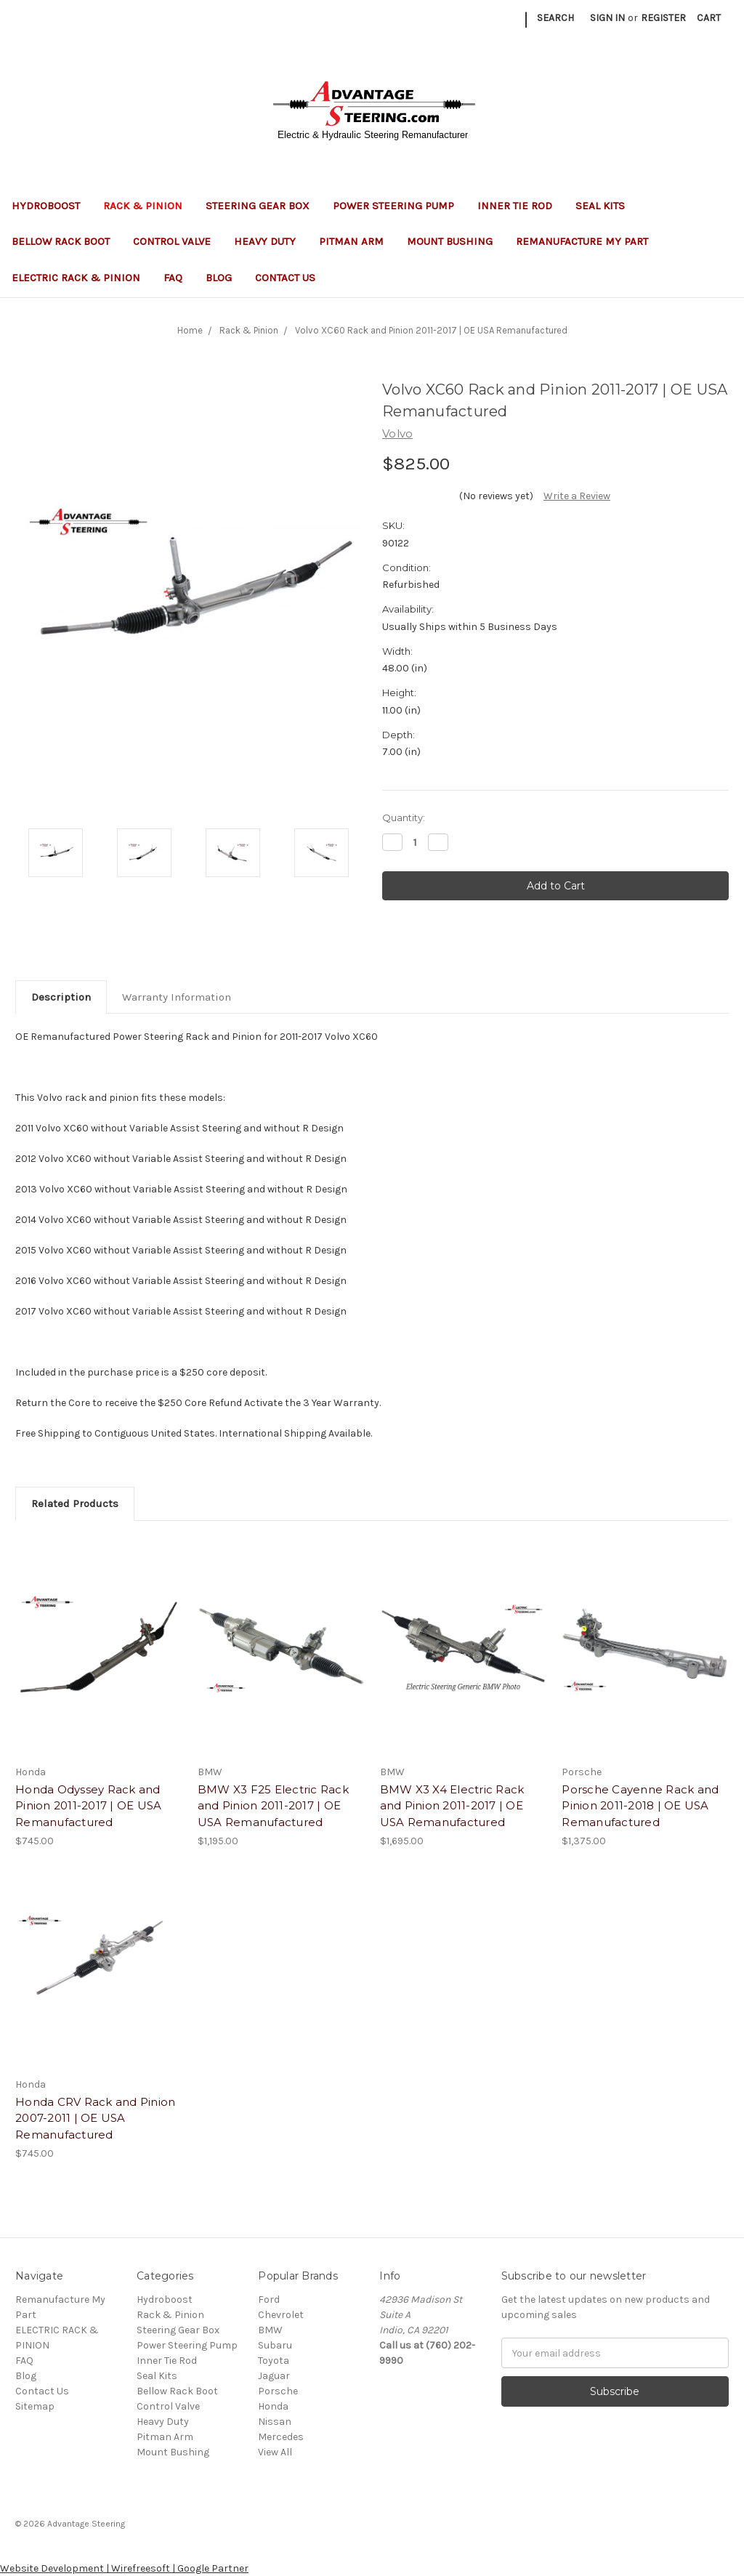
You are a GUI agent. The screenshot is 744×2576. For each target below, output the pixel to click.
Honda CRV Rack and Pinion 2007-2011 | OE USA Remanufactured (95, 2118)
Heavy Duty (265, 241)
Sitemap (34, 2406)
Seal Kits (606, 205)
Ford (269, 2299)
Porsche (278, 2391)
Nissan (274, 2421)
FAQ (172, 277)
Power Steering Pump (393, 205)
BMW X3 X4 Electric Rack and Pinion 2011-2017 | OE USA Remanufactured (452, 1805)
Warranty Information (176, 997)
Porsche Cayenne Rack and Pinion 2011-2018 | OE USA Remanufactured (640, 1805)
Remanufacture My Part (582, 241)
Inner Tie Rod (514, 205)
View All (275, 2452)
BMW (270, 2330)
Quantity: (403, 817)
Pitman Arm (351, 241)
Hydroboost (46, 205)
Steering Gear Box (258, 205)
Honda (273, 2406)
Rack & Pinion (142, 205)
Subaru (275, 2345)
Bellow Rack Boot (61, 241)
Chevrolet (281, 2315)
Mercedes (281, 2437)
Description (61, 997)
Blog (219, 277)
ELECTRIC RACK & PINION (76, 277)
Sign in (607, 18)
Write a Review (576, 496)
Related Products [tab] (74, 1503)
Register (663, 18)
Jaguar (274, 2376)
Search (555, 18)
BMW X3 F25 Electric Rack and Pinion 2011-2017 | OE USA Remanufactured (273, 1805)
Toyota (273, 2360)
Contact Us (285, 277)
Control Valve (172, 241)
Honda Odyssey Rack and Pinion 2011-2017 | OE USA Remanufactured (88, 1805)
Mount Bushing (450, 241)
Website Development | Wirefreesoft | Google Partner (124, 2568)
